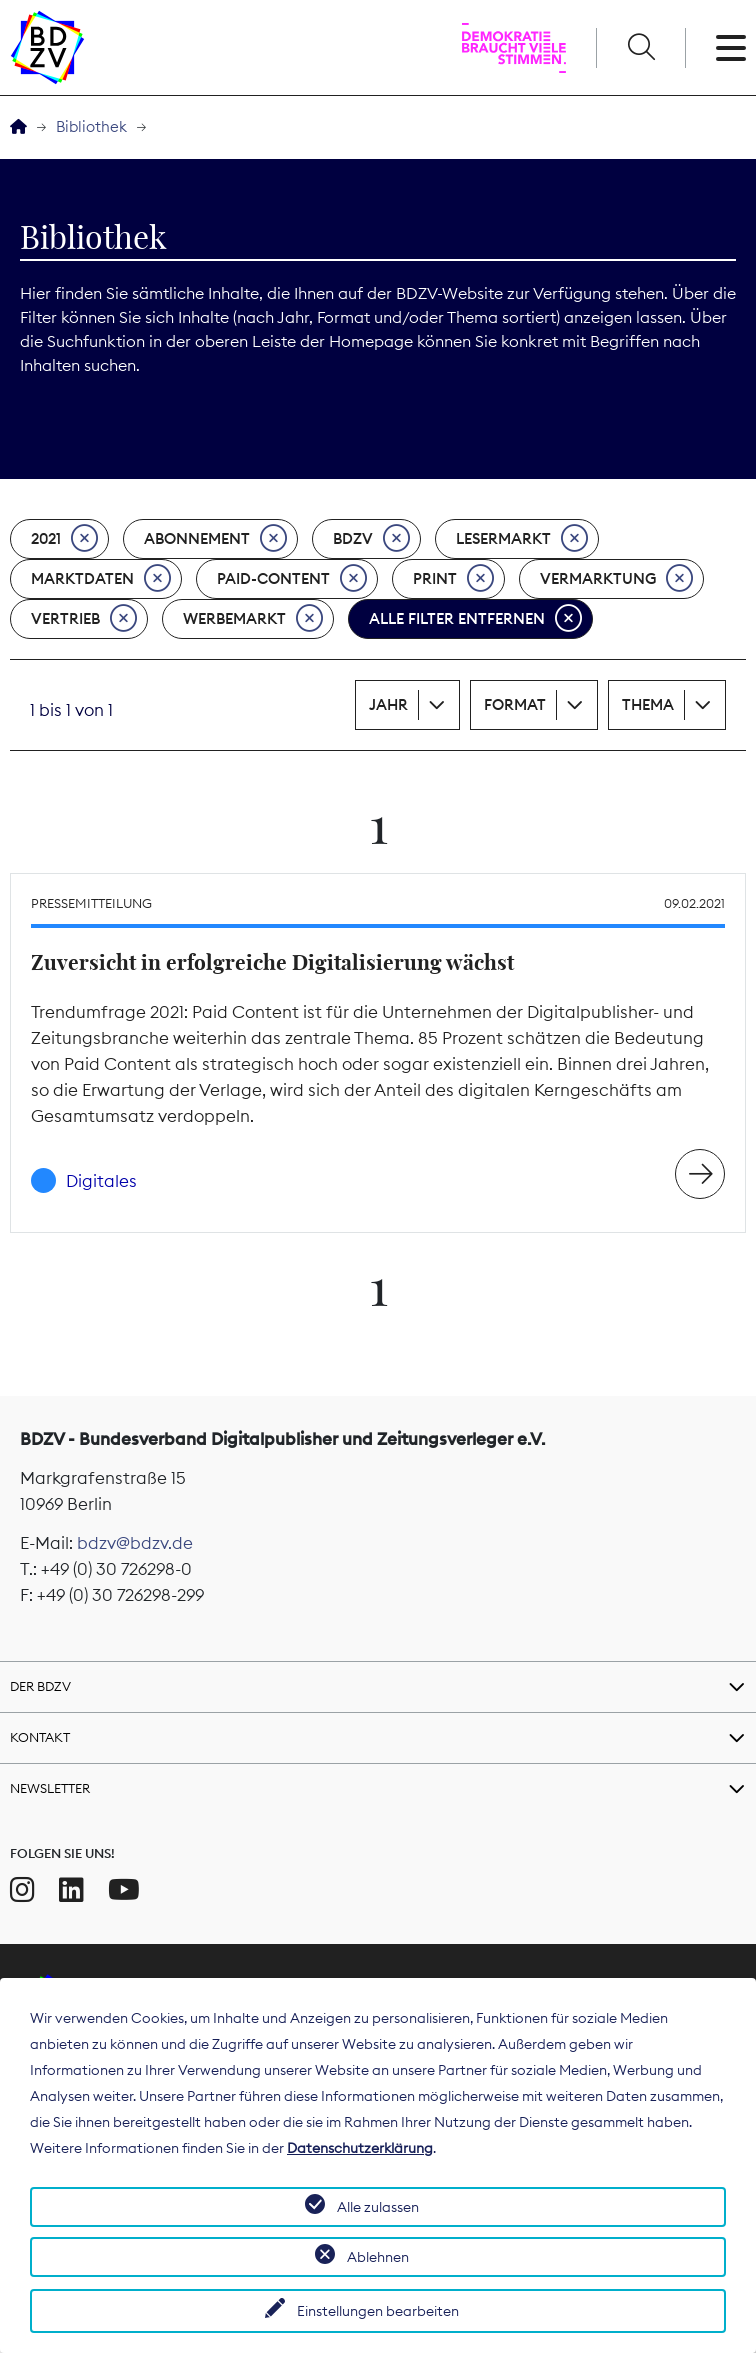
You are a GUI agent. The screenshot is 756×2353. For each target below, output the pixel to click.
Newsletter (50, 1788)
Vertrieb (84, 619)
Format (515, 704)
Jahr (388, 704)
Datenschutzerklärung (360, 2148)
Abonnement (215, 539)
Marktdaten (101, 579)
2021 (64, 539)
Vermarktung (616, 579)
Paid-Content (292, 579)
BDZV (371, 539)
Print (453, 579)
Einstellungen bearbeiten (378, 2311)
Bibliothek (91, 126)
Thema (648, 704)
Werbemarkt (253, 619)
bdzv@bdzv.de (135, 1543)
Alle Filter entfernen (475, 619)
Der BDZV (40, 1686)
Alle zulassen (378, 2207)
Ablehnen (378, 2257)
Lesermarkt (522, 539)
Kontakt (40, 1737)
